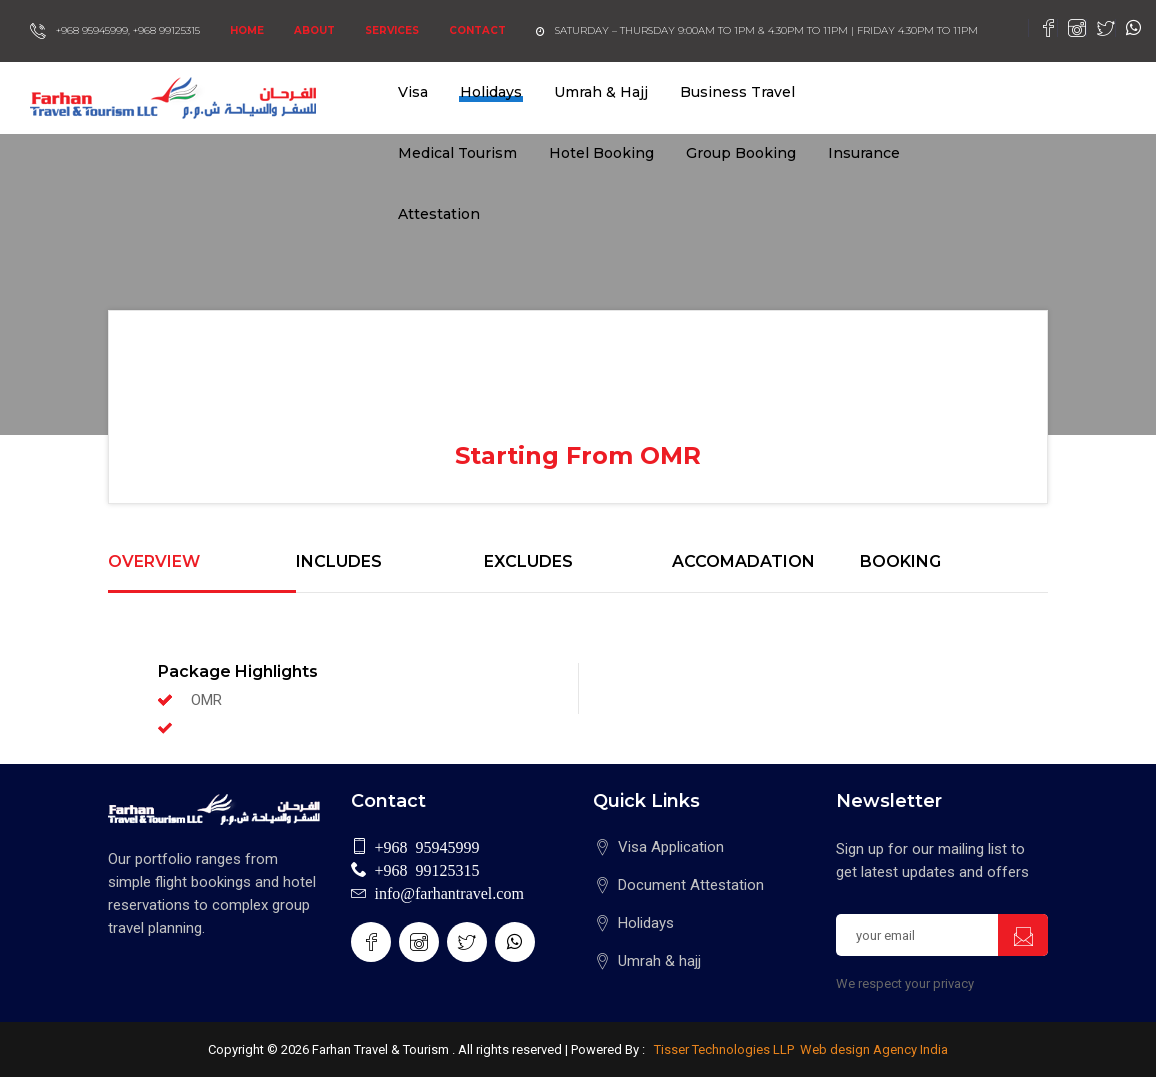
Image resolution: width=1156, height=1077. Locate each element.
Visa (413, 92)
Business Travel (737, 92)
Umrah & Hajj (601, 92)
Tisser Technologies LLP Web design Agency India (799, 1049)
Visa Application (671, 847)
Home (247, 30)
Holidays (491, 92)
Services (392, 30)
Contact (477, 30)
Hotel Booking (601, 153)
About (314, 30)
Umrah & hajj (659, 961)
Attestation (439, 214)
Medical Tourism (457, 153)
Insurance (864, 153)
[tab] (202, 573)
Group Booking (741, 153)
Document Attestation (691, 885)
